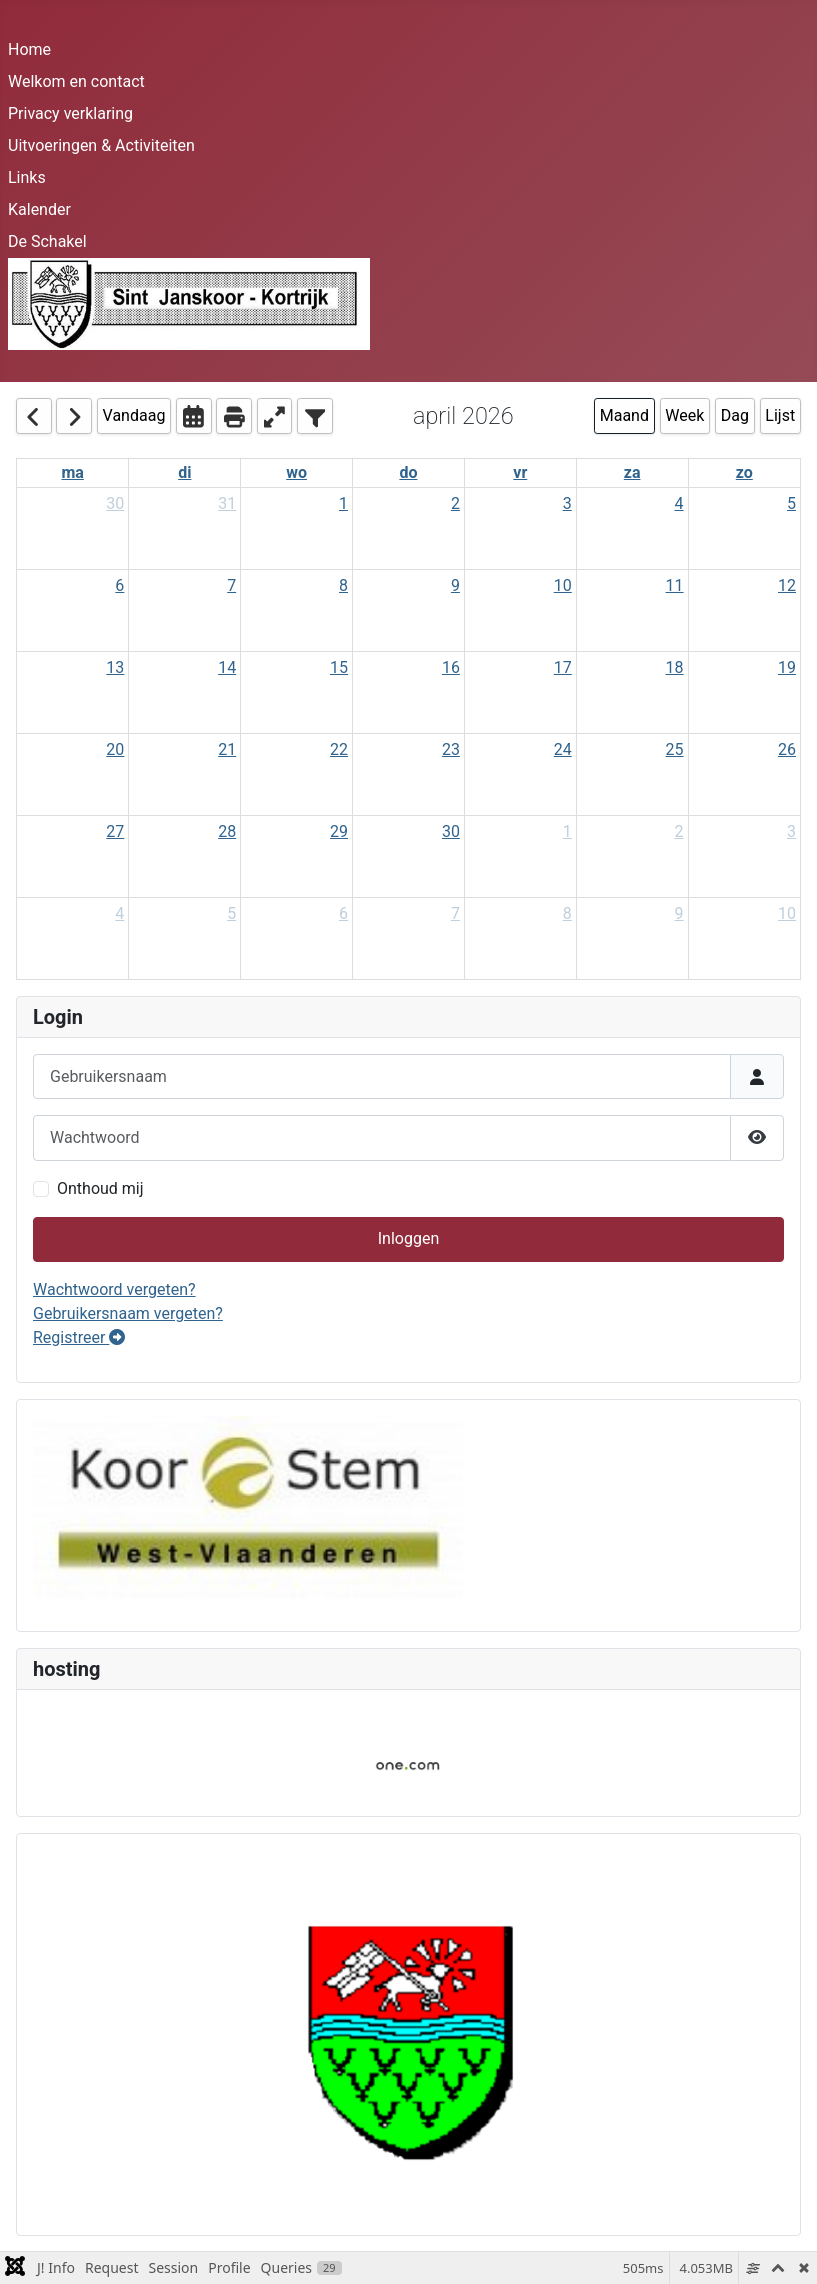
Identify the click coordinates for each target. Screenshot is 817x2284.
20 (115, 749)
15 (339, 667)
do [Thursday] (408, 472)
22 (339, 749)
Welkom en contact (76, 81)
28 (227, 831)
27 (115, 831)
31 (227, 503)
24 (563, 749)
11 (675, 585)
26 (787, 749)
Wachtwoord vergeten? (114, 1289)
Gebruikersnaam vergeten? (128, 1313)
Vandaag (134, 415)
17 (563, 667)
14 (227, 667)
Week (684, 415)
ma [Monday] (72, 472)
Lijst (780, 415)
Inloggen (409, 1238)
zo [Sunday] (744, 472)
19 (787, 667)
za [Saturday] (632, 472)
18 (675, 667)
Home (29, 49)
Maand (624, 415)
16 (451, 667)
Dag (735, 415)
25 (675, 749)
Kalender (39, 209)
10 (563, 585)
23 (451, 749)
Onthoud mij (100, 1188)
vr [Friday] (520, 472)
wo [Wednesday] (296, 472)
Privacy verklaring (70, 113)
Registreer (79, 1337)
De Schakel (47, 241)
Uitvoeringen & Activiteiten (101, 145)
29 (339, 831)
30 (115, 503)
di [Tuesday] (184, 472)
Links (27, 177)
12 (787, 585)
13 (115, 667)
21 (227, 749)
